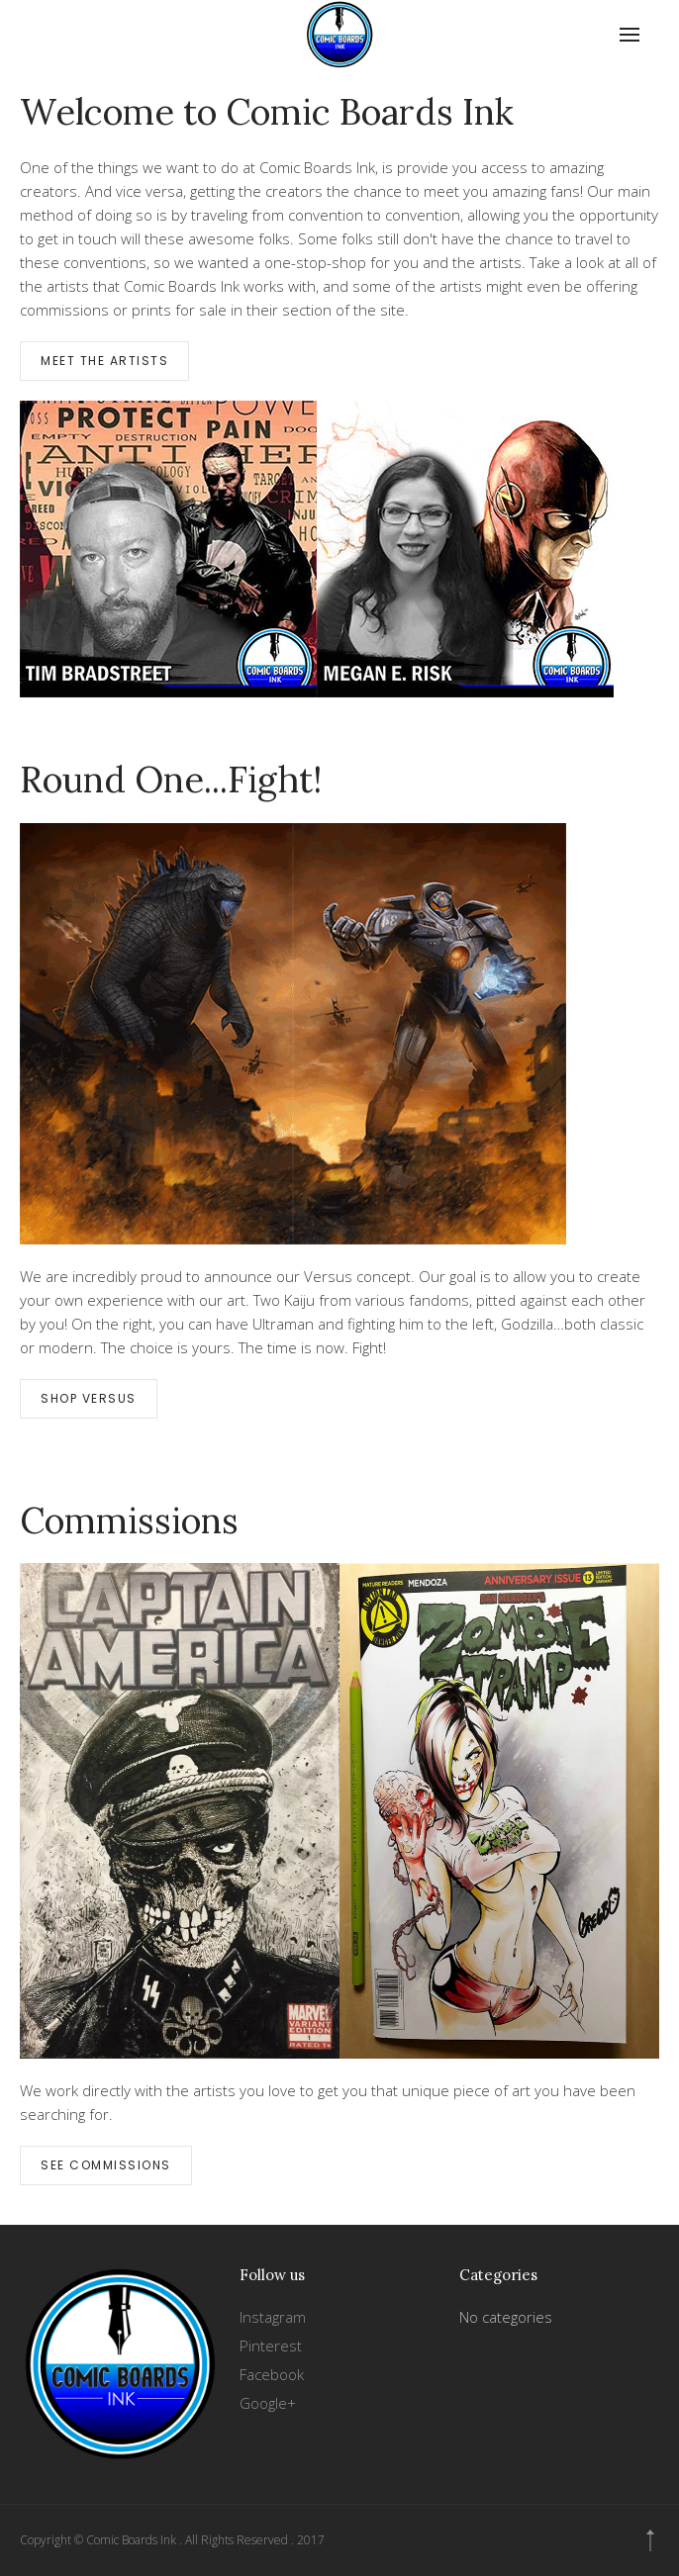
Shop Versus (89, 1398)
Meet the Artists (104, 360)
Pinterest (271, 2345)
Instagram (273, 2317)
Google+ (268, 2403)
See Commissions (106, 2165)
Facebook (272, 2374)
